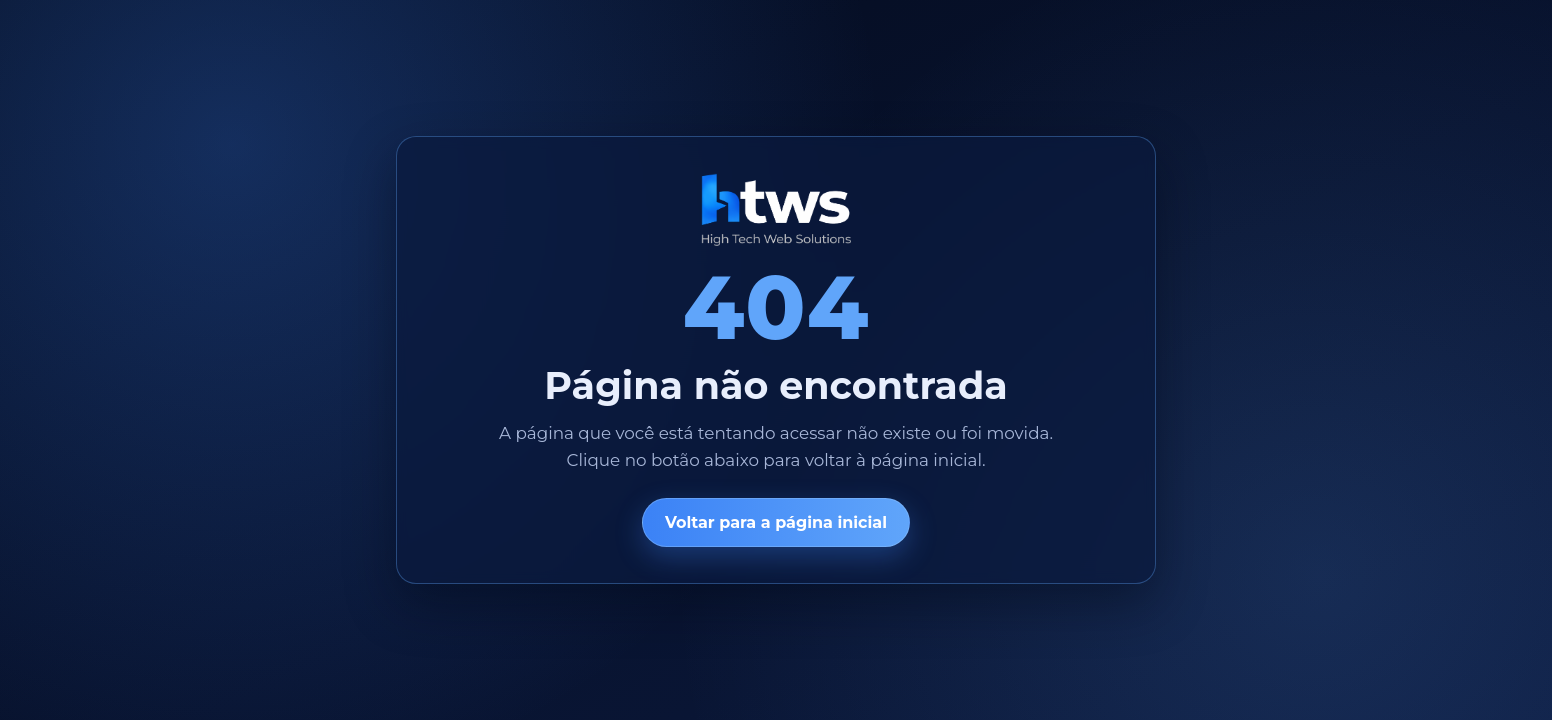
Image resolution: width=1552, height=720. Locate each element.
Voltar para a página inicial (776, 522)
